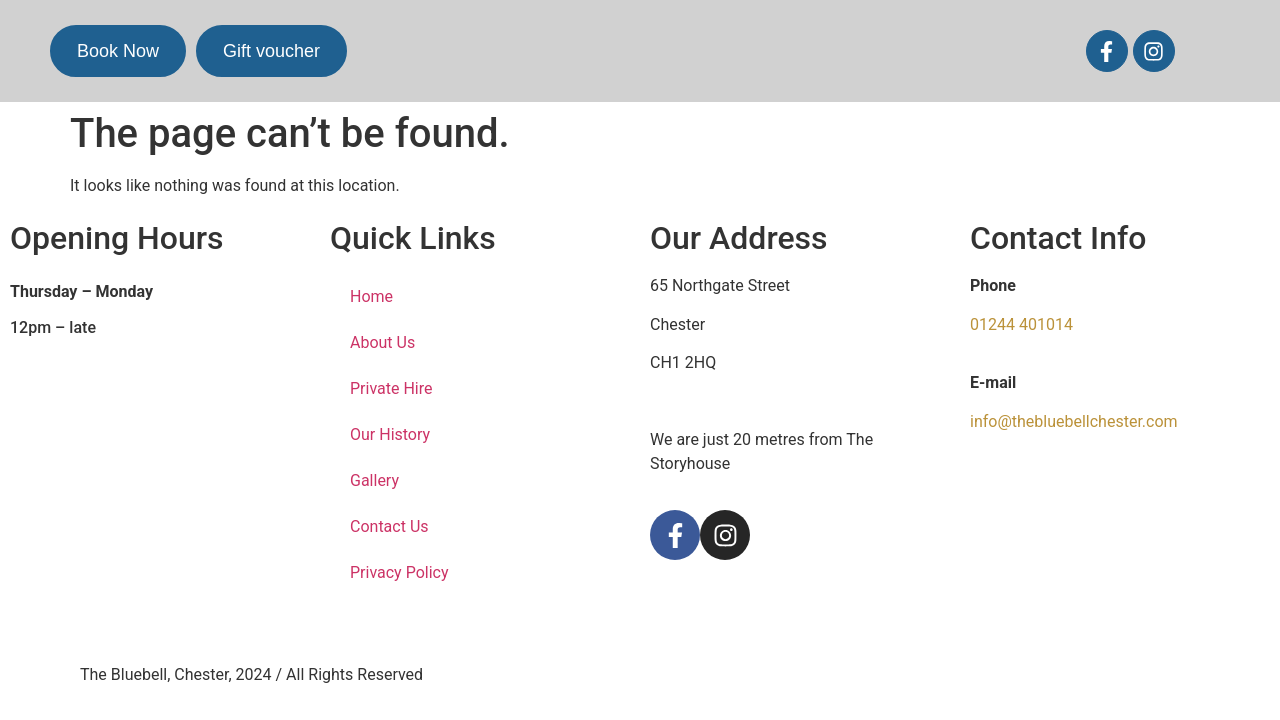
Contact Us (389, 526)
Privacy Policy (399, 572)
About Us (382, 342)
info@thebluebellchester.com (1074, 421)
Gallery (374, 480)
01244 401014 (1021, 324)
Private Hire (391, 388)
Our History (390, 434)
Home (371, 296)
